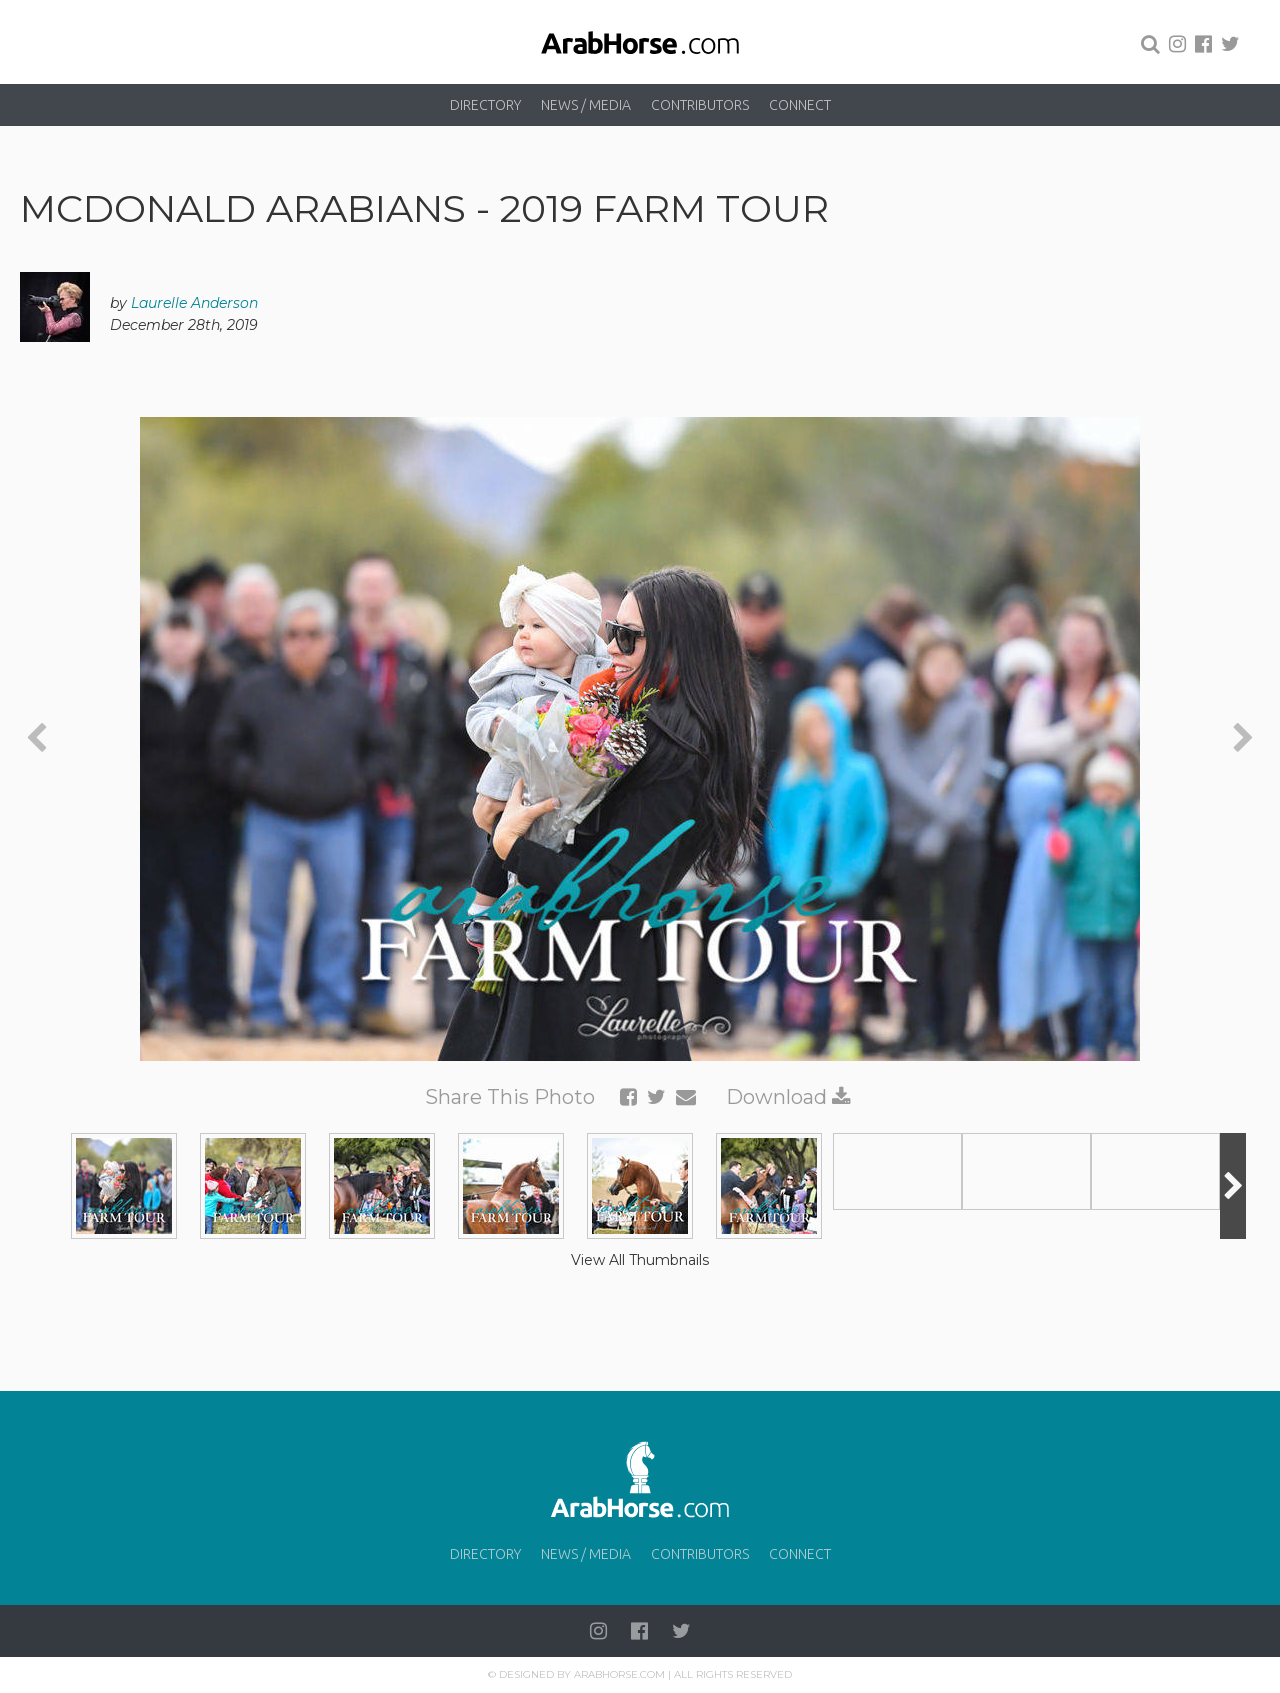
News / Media (586, 105)
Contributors (700, 105)
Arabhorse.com (619, 1674)
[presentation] (36, 738)
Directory (485, 105)
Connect (800, 105)
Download (788, 1097)
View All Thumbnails (640, 1260)
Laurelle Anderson (194, 303)
